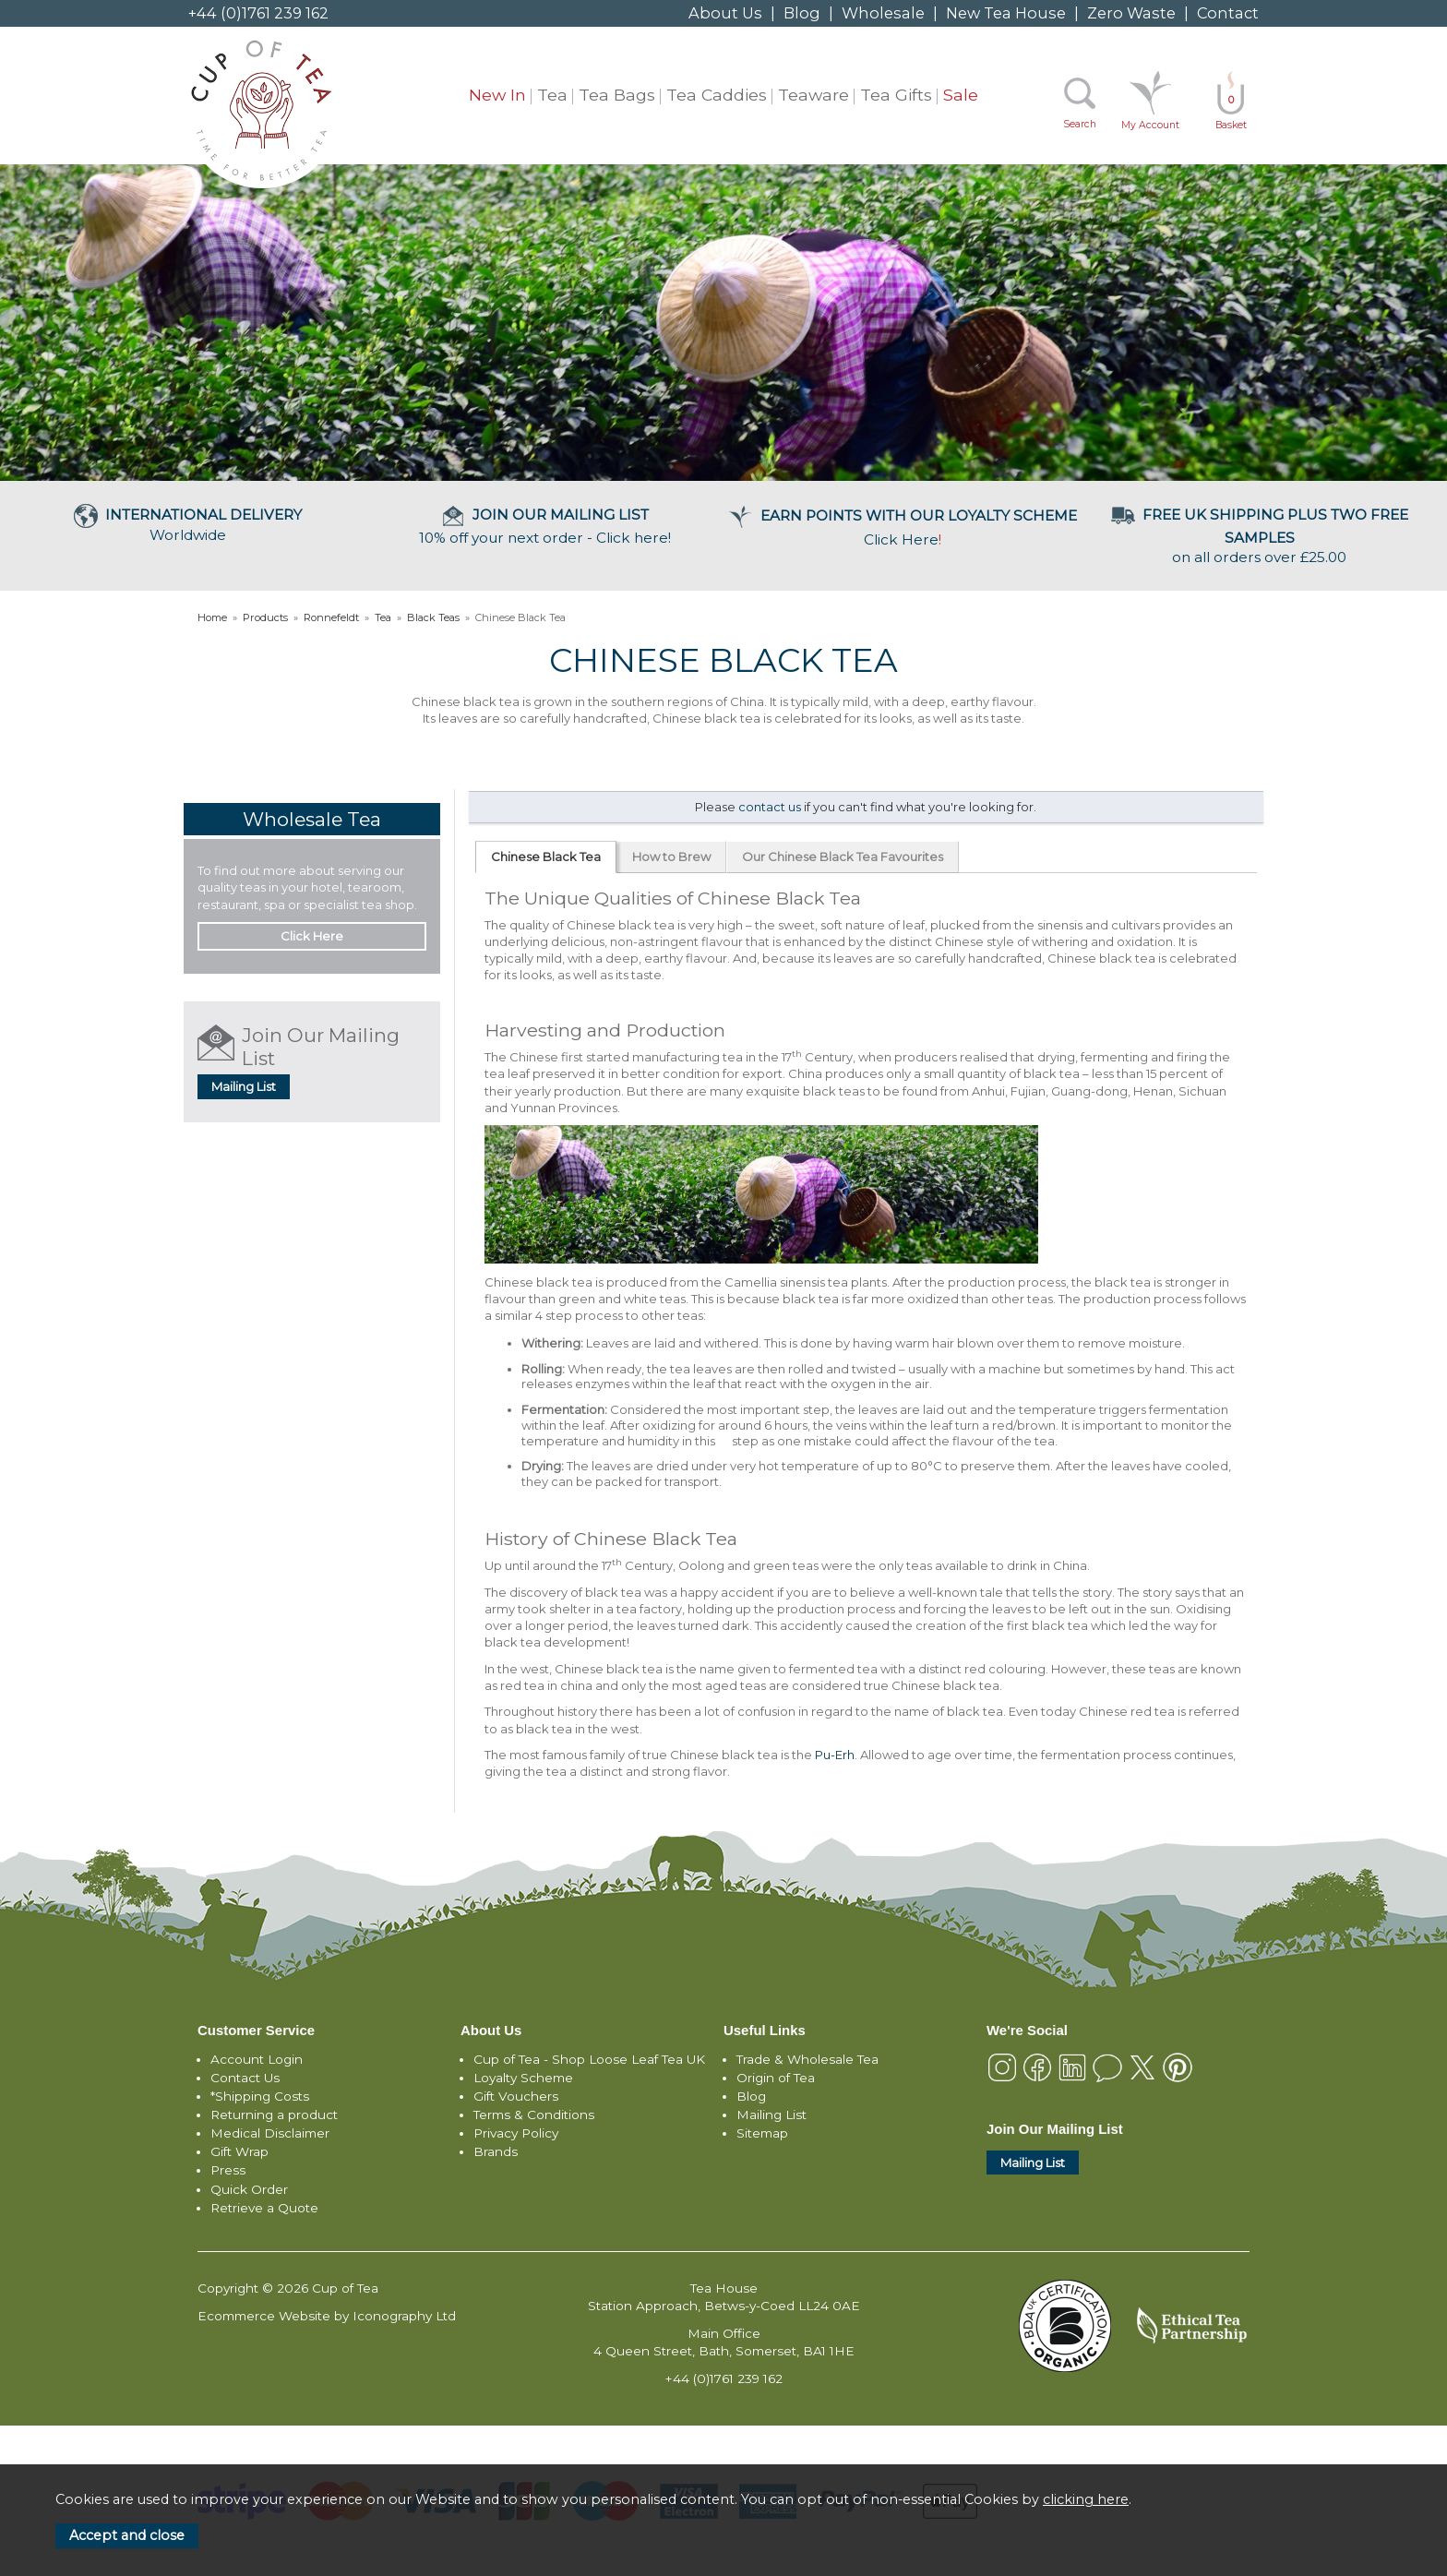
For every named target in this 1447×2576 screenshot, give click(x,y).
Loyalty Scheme (523, 2077)
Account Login (256, 2059)
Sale (960, 94)
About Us (725, 13)
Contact (1228, 13)
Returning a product (274, 2114)
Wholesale (883, 13)
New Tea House (1006, 13)
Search (1079, 124)
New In (497, 94)
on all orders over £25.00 (1259, 536)
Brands (495, 2151)
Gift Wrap (239, 2151)
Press (227, 2170)
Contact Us (245, 2077)
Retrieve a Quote (264, 2207)
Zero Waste (1131, 13)
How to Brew (671, 856)
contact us (769, 806)
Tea (552, 94)
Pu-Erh (835, 1754)
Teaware (813, 94)
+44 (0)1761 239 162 (258, 13)
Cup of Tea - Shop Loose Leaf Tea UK (589, 2059)
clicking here (1086, 2499)
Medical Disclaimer (269, 2133)
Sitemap (762, 2133)
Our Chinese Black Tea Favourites (842, 856)
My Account (1150, 125)
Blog (801, 13)
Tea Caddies (716, 94)
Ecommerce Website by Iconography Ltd (326, 2315)
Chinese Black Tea (546, 856)
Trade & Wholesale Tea (807, 2059)
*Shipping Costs (259, 2096)
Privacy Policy (515, 2133)
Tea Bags (617, 94)
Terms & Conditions (533, 2114)
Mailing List (243, 1086)
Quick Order (249, 2189)
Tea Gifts (896, 94)
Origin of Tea (775, 2077)
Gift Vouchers (515, 2096)
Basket (1231, 112)
